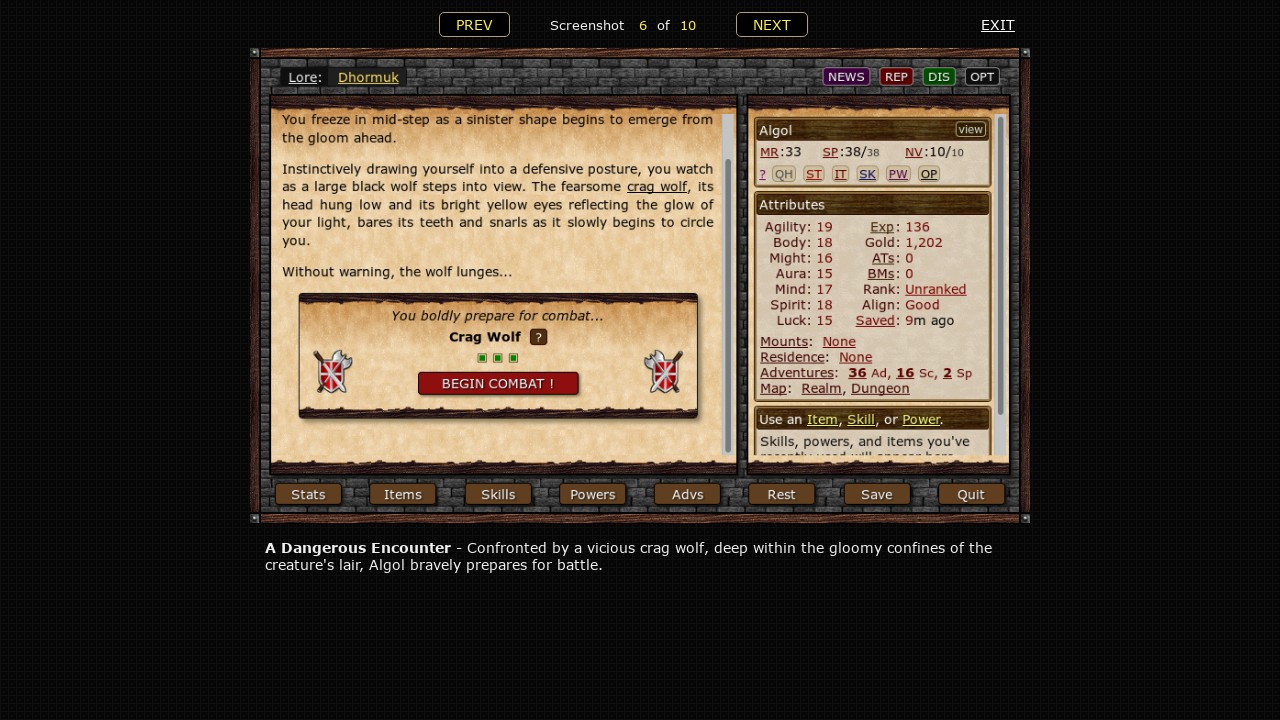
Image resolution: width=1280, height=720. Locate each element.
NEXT (772, 24)
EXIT (998, 24)
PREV (474, 24)
